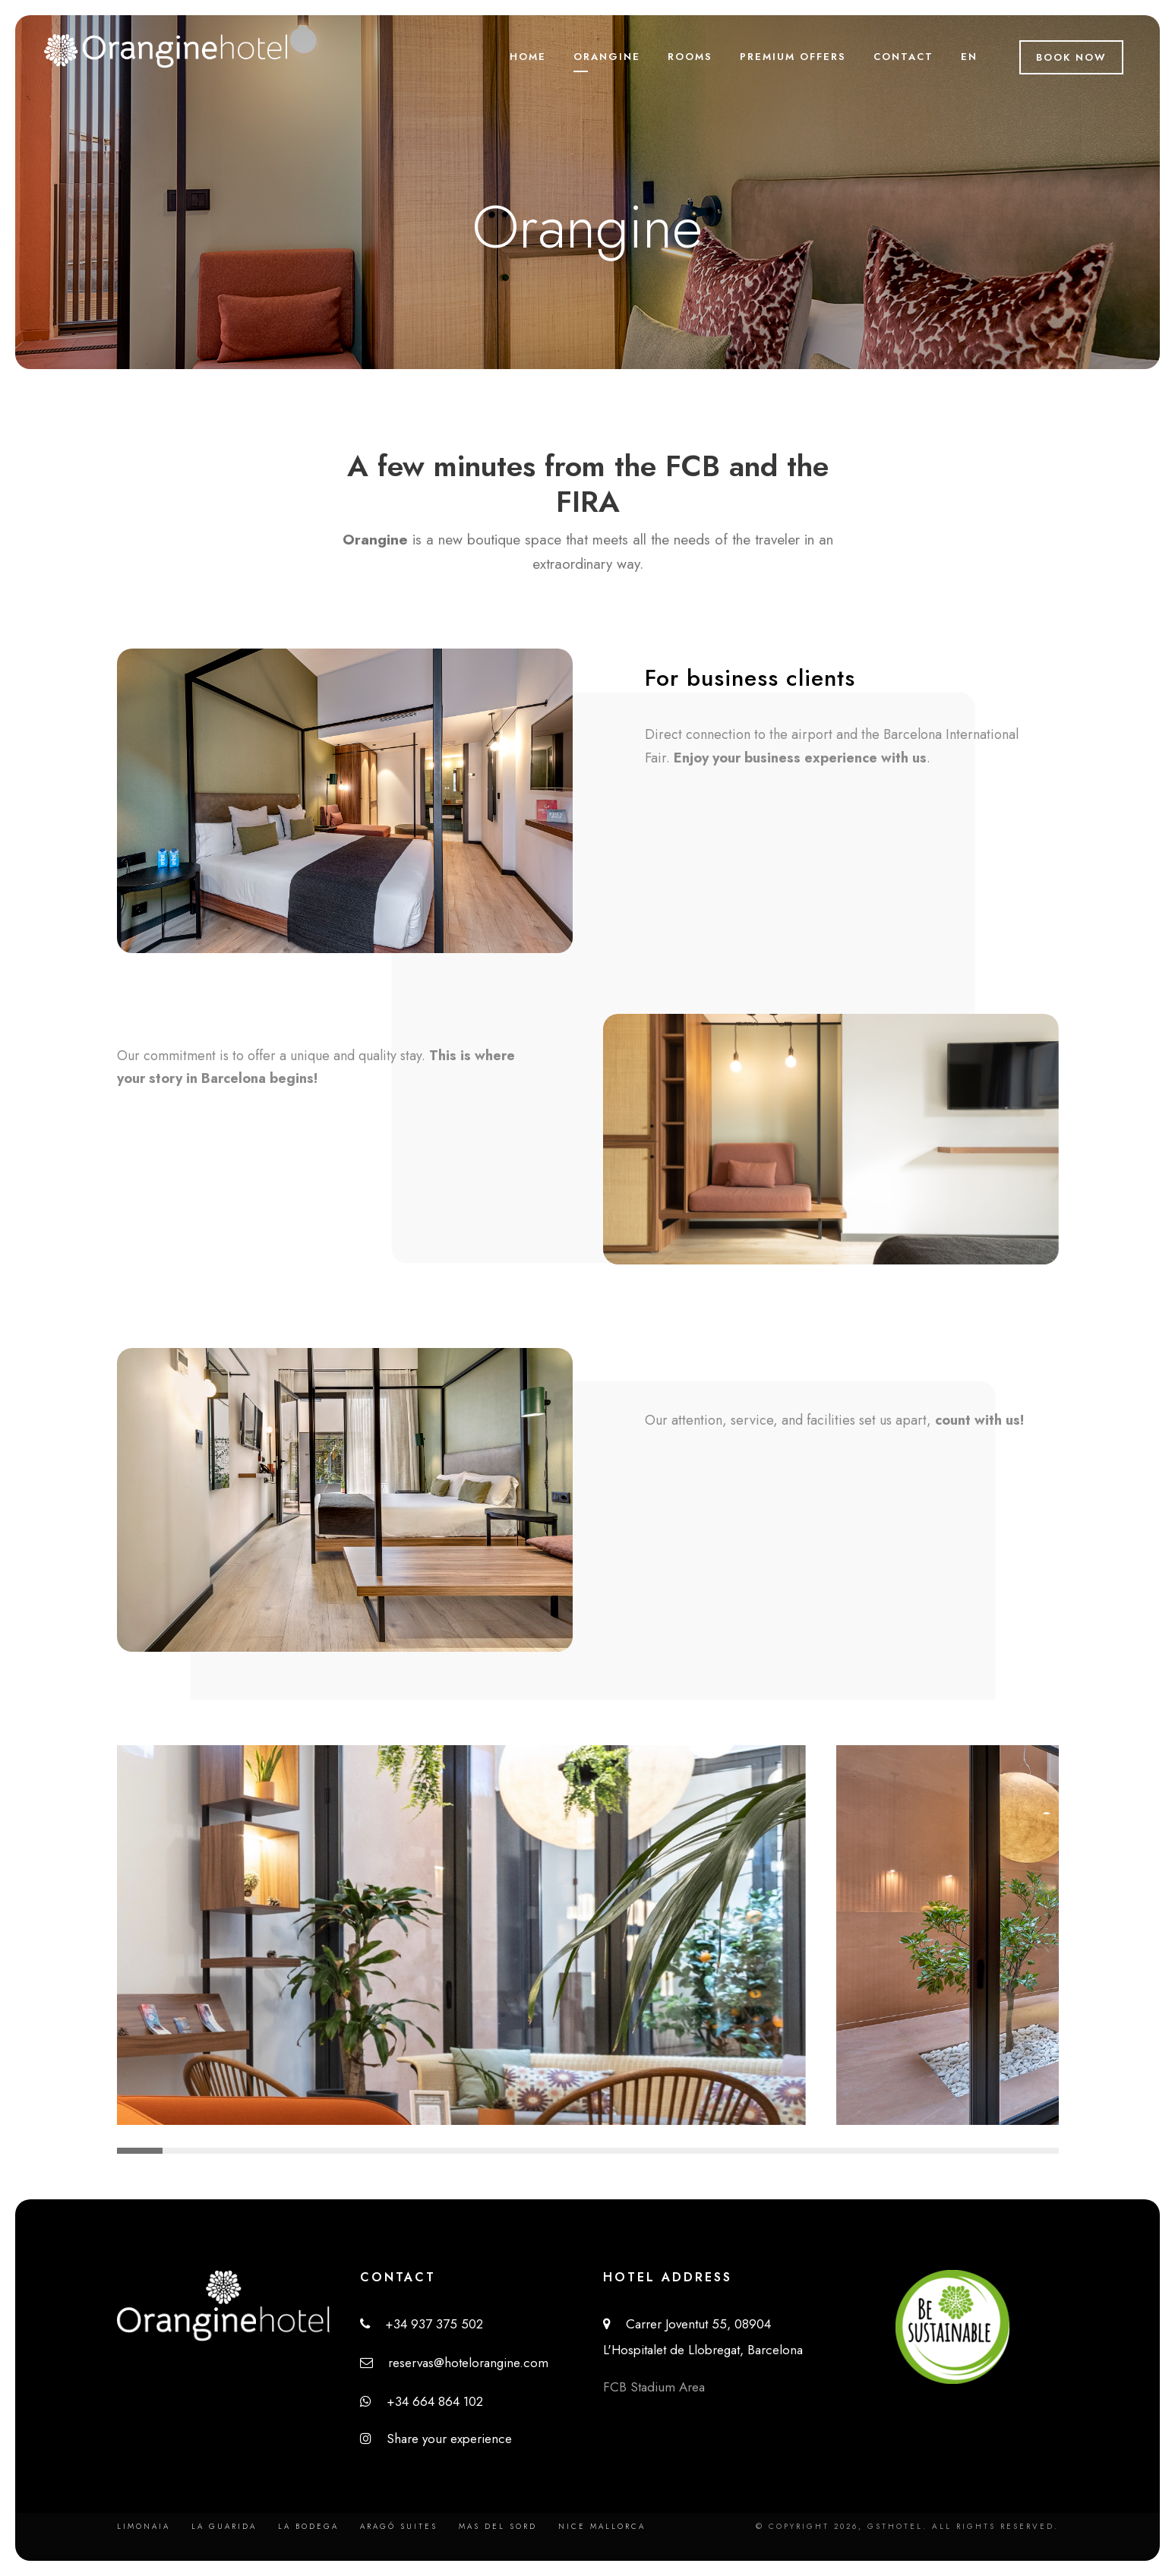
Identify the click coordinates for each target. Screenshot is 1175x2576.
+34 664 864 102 (421, 2401)
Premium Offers (793, 56)
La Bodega (308, 2526)
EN (969, 56)
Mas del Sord (498, 2526)
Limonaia (143, 2526)
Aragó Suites (398, 2526)
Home (528, 56)
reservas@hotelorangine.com (454, 2362)
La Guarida (224, 2526)
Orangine (606, 56)
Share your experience (436, 2438)
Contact (903, 56)
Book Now (1071, 57)
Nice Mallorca (602, 2526)
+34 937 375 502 (421, 2324)
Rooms (690, 56)
